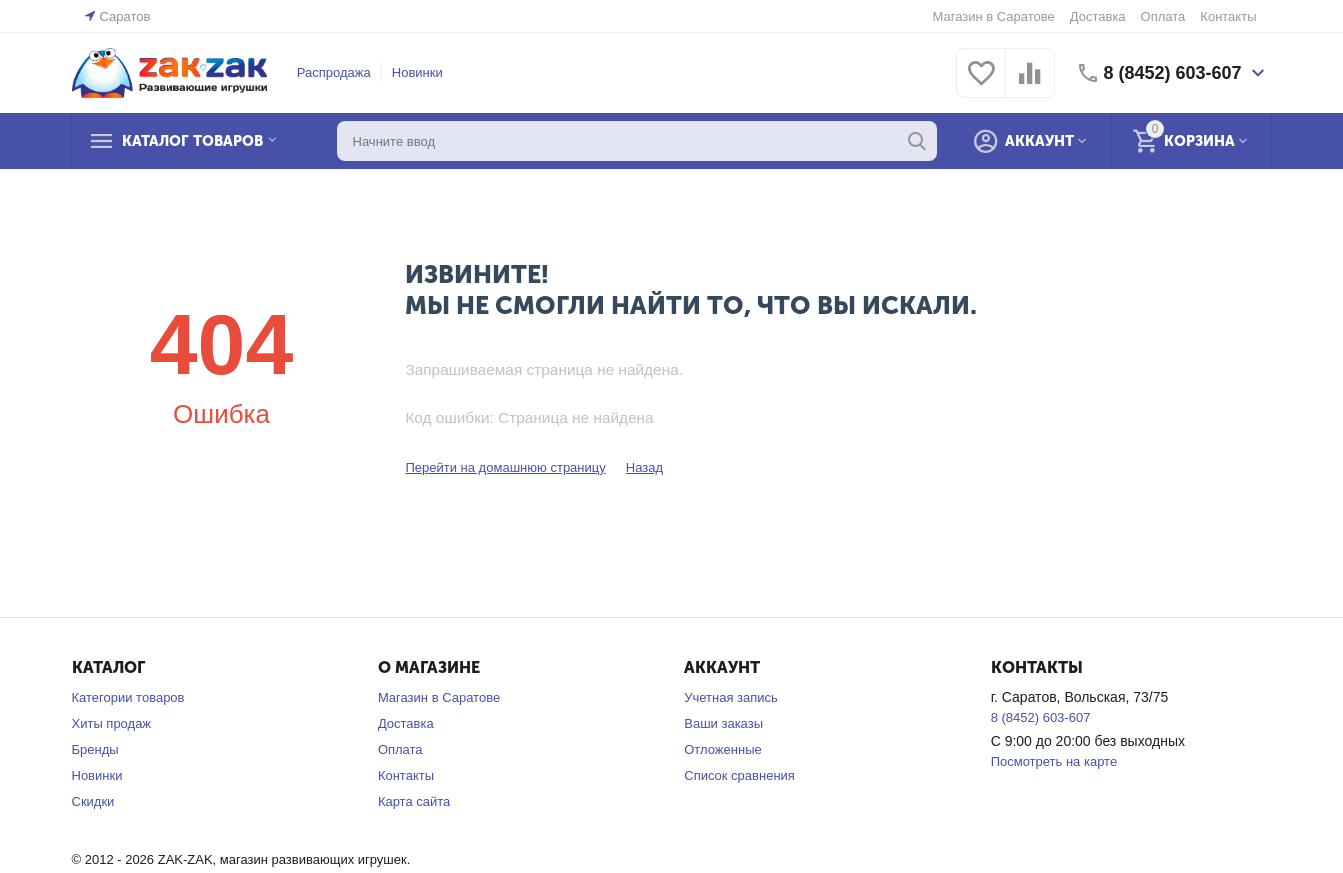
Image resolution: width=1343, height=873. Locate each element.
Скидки (93, 801)
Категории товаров (128, 697)
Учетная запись (731, 697)
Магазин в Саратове (994, 16)
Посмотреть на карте (1054, 761)
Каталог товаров (195, 141)
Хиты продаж (112, 723)
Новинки (417, 72)
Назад (644, 467)
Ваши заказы (723, 723)
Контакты (1228, 16)
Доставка (1098, 16)
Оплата (1163, 16)
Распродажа (334, 72)
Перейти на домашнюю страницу (505, 467)
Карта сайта (414, 801)
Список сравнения (739, 775)
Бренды (95, 749)
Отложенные (722, 749)
